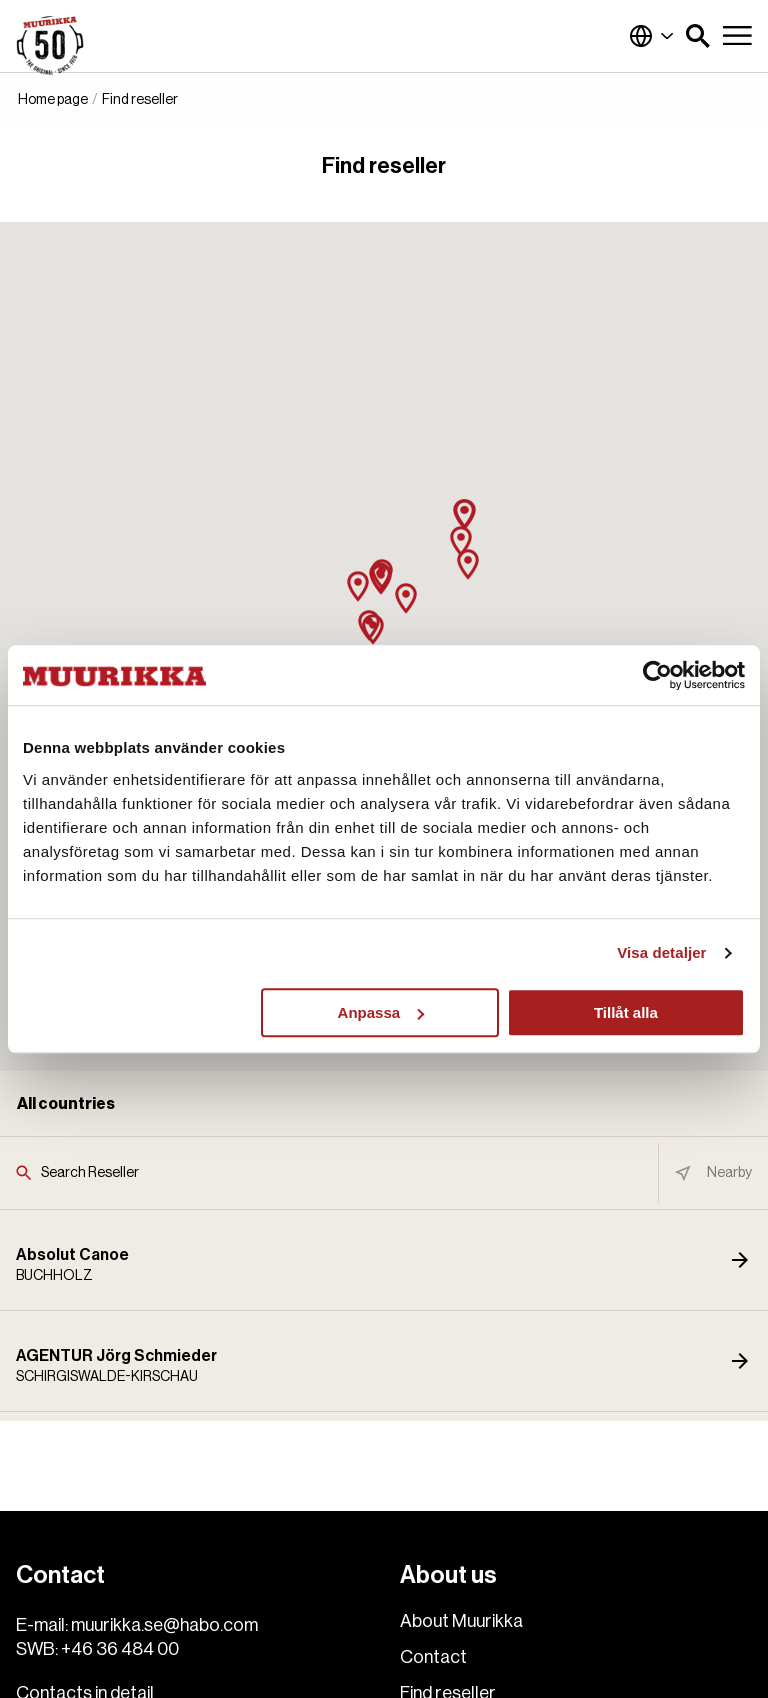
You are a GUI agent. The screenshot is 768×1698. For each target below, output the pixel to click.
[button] (698, 36)
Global (652, 36)
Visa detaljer (661, 952)
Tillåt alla (626, 1012)
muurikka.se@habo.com (164, 1625)
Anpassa (381, 1012)
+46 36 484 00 (120, 1649)
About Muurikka (461, 1621)
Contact (433, 1657)
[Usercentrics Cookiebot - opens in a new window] (657, 675)
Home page (53, 100)
